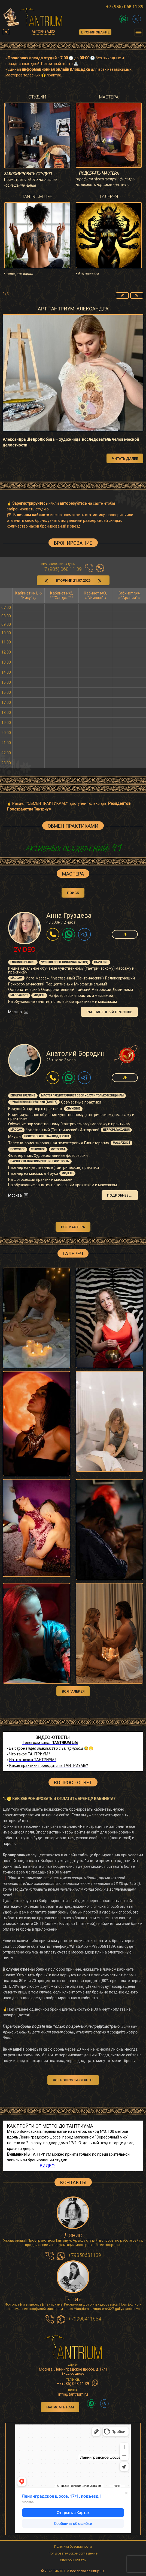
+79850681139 (84, 2255)
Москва (18, 1012)
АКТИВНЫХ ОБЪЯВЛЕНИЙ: (73, 848)
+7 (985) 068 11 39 (124, 6)
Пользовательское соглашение (73, 2553)
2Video (24, 949)
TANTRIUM (61, 2571)
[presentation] (122, 295)
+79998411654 (84, 2319)
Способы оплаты (73, 2560)
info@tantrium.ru (73, 2394)
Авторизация (43, 31)
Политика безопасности (73, 2547)
